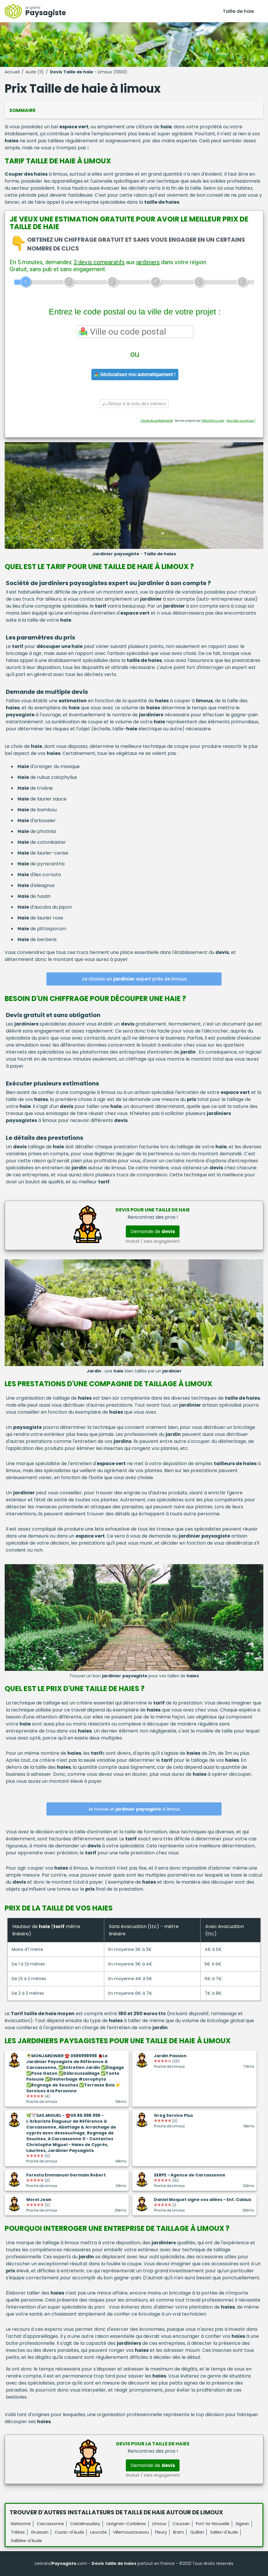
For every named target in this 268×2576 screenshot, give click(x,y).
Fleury (161, 2532)
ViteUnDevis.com (212, 420)
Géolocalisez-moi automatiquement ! (134, 374)
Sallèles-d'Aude (26, 2541)
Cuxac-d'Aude (69, 2532)
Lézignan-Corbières (126, 2524)
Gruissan (39, 2532)
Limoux (159, 2524)
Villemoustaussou (131, 2532)
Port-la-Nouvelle (212, 2524)
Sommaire (22, 110)
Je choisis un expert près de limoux (134, 979)
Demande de (152, 1231)
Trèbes (18, 2532)
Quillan (197, 2532)
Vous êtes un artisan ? (240, 420)
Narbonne (21, 2524)
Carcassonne (50, 2524)
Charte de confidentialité (156, 420)
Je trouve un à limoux (134, 1809)
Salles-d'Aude (224, 2532)
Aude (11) (35, 72)
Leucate (98, 2532)
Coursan (181, 2524)
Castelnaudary (85, 2524)
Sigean (242, 2524)
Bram (178, 2532)
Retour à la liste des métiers (134, 404)
